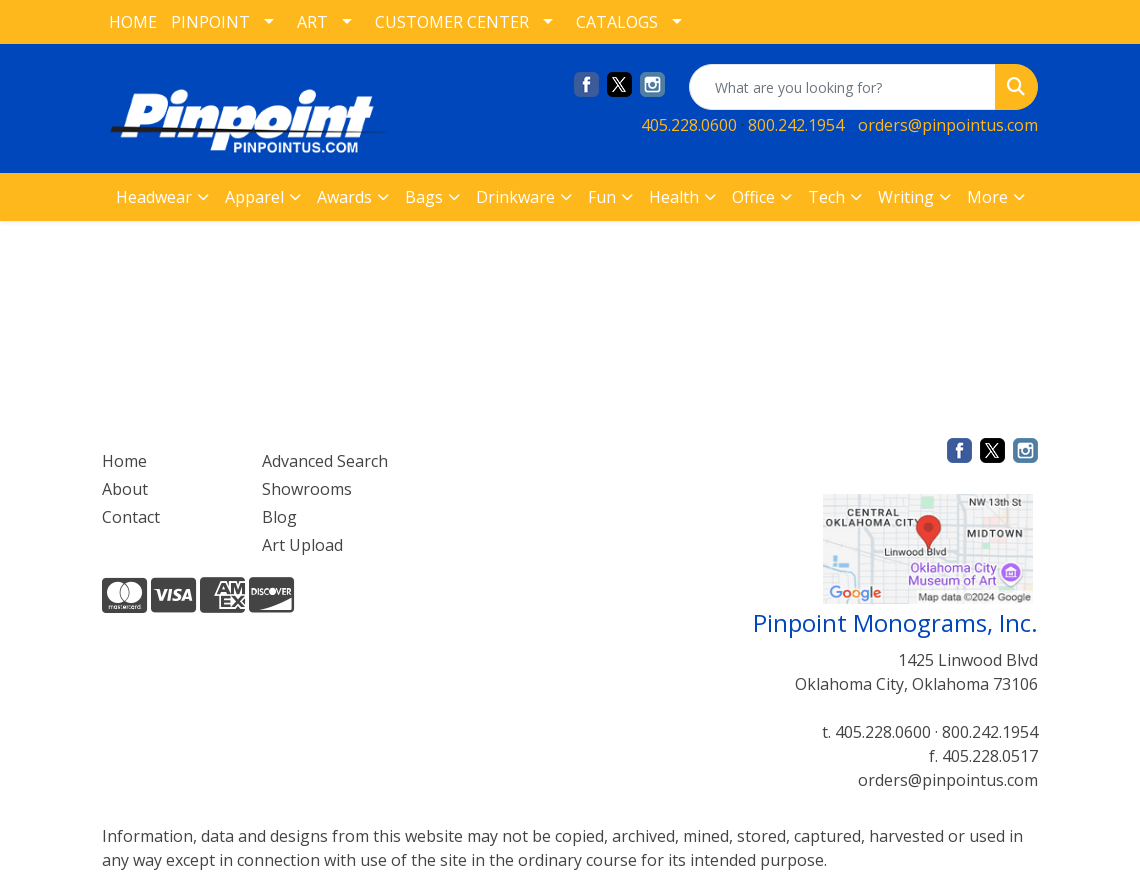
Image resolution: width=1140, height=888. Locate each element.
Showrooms (307, 489)
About (125, 489)
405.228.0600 (689, 125)
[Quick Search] (842, 87)
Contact (131, 517)
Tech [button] (826, 197)
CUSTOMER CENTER (452, 22)
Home (124, 461)
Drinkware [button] (515, 197)
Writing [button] (906, 197)
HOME (133, 22)
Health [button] (674, 197)
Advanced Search (325, 461)
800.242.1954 (796, 125)
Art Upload (302, 545)
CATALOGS (617, 22)
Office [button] (753, 197)
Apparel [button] (254, 197)
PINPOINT (210, 22)
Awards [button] (344, 197)
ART (312, 22)
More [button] (987, 197)
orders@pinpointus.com (948, 125)
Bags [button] (424, 197)
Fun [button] (602, 197)
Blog (279, 517)
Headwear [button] (154, 197)
